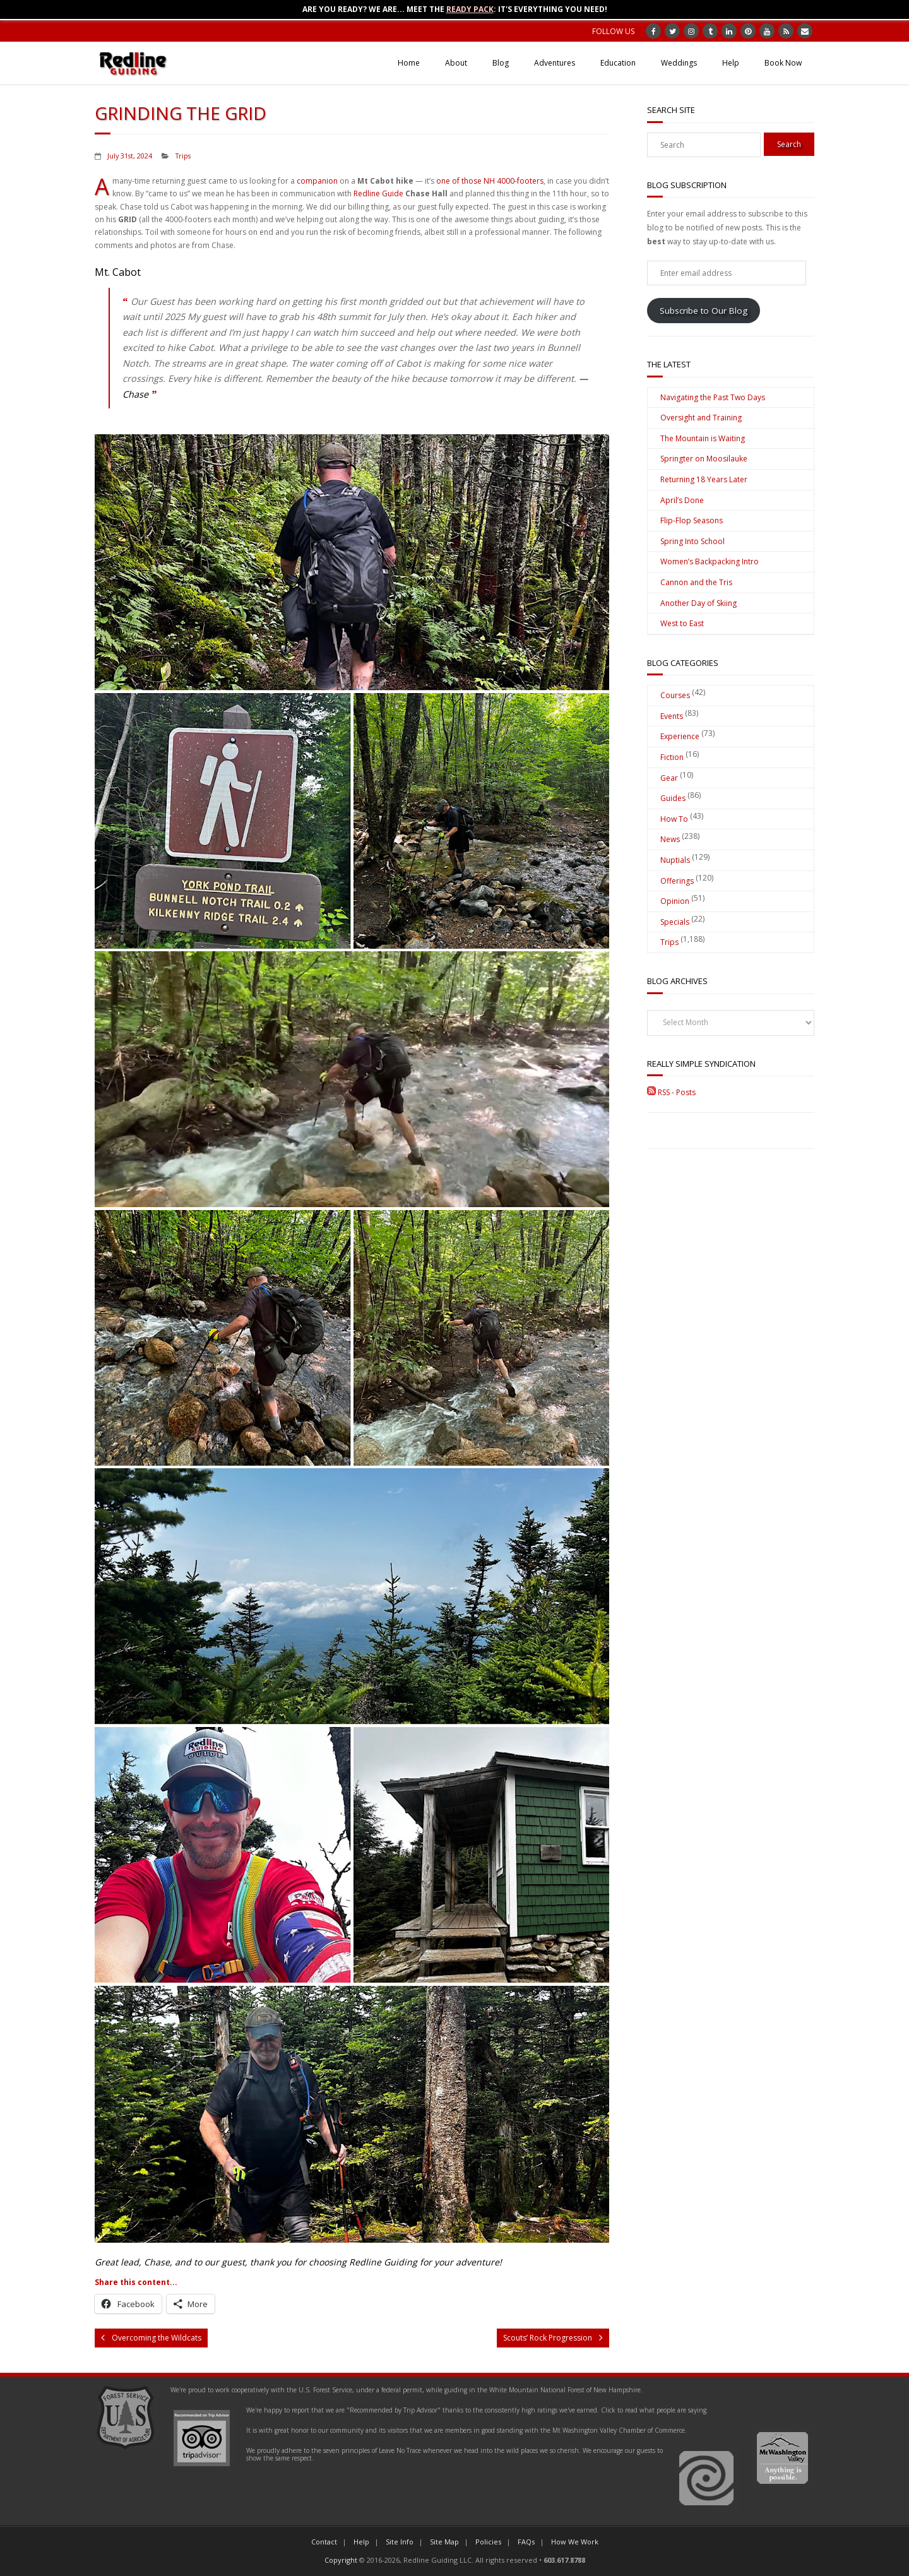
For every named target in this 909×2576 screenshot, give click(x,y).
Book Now (783, 62)
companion (317, 180)
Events (671, 716)
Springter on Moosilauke (703, 458)
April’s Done (682, 500)
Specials (674, 922)
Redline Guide (378, 193)
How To (674, 819)
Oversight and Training (701, 417)
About (456, 62)
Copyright (340, 2560)
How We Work (574, 2541)
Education (618, 62)
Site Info (399, 2541)
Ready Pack (470, 9)
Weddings (679, 62)
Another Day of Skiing (698, 603)
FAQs (526, 2541)
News (670, 839)
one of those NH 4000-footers (490, 180)
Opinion (674, 901)
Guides (673, 798)
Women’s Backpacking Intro (709, 561)
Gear (669, 778)
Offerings (677, 880)
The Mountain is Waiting (702, 438)
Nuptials (675, 860)
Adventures (554, 62)
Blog (500, 62)
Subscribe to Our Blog (703, 310)
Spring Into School (692, 541)
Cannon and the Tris (696, 582)
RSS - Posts (671, 1092)
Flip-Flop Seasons (691, 520)
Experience (679, 736)
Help (730, 62)
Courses (675, 695)
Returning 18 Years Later (703, 479)
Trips (183, 155)
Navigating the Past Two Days (712, 397)
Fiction (672, 757)
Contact (324, 2541)
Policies (488, 2541)
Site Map (444, 2541)
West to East (682, 623)
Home (409, 62)
